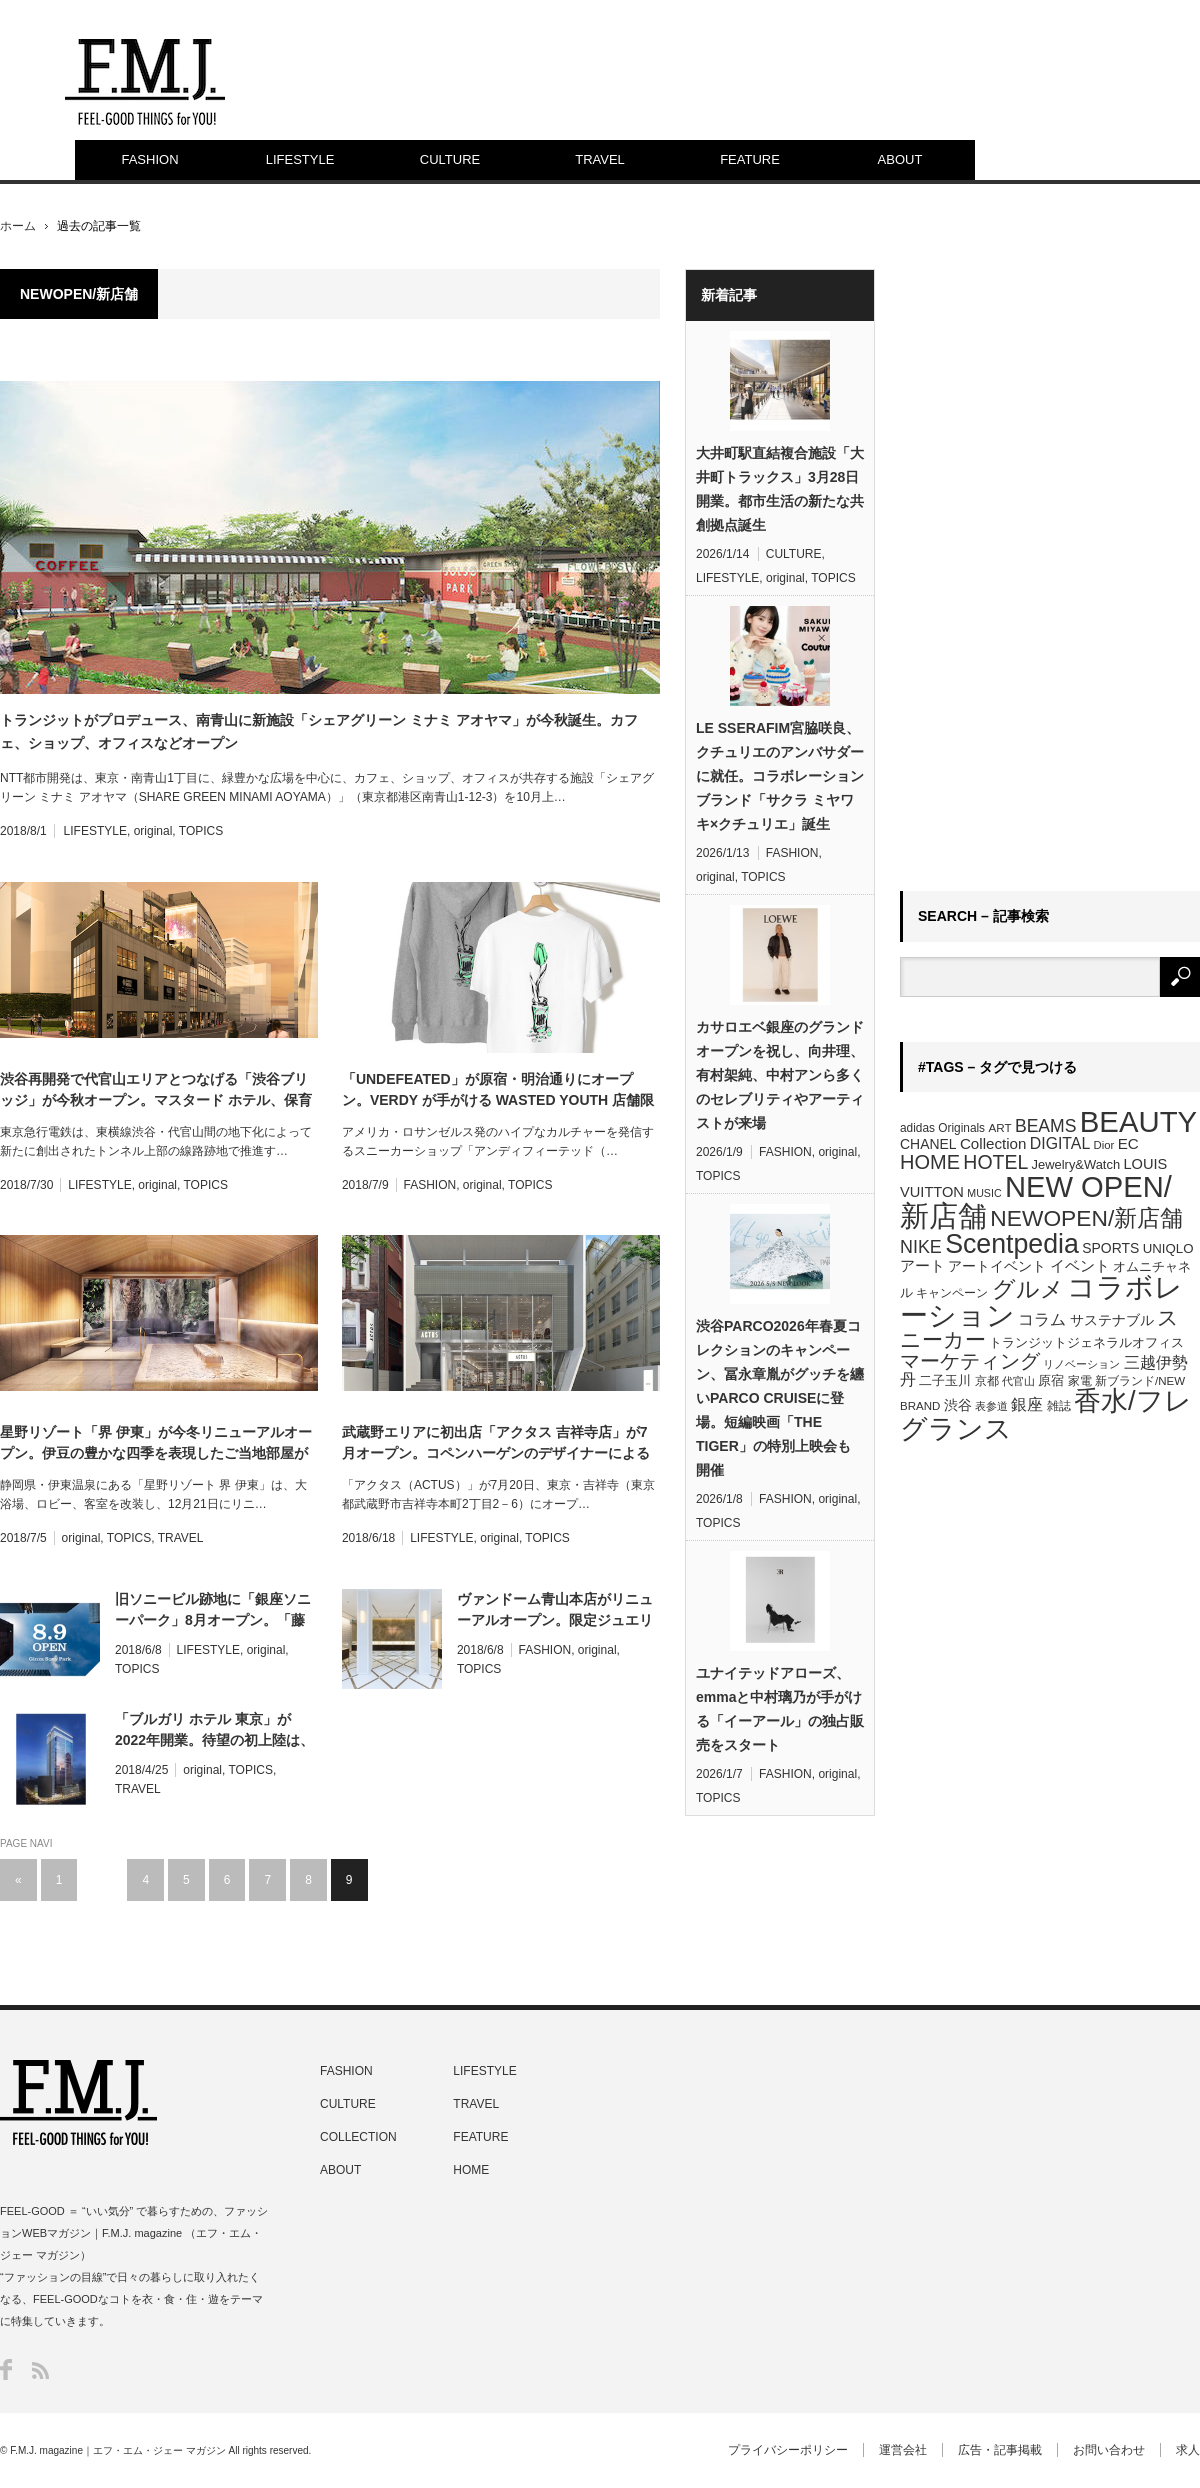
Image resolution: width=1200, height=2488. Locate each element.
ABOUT (900, 159)
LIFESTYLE (300, 159)
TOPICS (201, 831)
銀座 (1027, 1404)
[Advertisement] (988, 569)
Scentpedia (1012, 1244)
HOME (930, 1162)
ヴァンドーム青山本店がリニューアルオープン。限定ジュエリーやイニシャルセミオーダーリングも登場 (555, 1611)
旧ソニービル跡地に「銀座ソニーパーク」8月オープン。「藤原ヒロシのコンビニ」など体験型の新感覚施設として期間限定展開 (213, 1611)
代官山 (1018, 1381)
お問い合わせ (1109, 2450)
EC (1128, 1143)
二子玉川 (945, 1381)
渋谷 (958, 1405)
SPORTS (1110, 1248)
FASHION (149, 159)
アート (922, 1266)
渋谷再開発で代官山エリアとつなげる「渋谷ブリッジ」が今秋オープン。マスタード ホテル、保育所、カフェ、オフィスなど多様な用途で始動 (156, 1091)
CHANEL (928, 1144)
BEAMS (1046, 1126)
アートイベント (997, 1266)
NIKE (921, 1247)
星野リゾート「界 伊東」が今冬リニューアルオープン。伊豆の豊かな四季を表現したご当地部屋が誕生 (156, 1444)
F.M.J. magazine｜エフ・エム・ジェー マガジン (118, 2450)
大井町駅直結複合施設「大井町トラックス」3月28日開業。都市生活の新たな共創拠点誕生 (780, 489)
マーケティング (970, 1361)
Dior (1104, 1145)
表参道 (991, 1406)
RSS (40, 2370)
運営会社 (903, 2450)
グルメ (1028, 1289)
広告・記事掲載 (1000, 2450)
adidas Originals (942, 1128)
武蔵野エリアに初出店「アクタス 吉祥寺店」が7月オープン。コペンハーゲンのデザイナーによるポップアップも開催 (496, 1444)
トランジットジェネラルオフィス (1086, 1342)
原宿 (1051, 1380)
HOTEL (995, 1162)
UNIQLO (1168, 1248)
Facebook (6, 2369)
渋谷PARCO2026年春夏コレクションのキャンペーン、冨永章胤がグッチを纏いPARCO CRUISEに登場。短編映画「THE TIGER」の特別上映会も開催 (780, 1398)
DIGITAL (1060, 1143)
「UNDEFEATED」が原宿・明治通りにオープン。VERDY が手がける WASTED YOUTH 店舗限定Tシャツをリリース (498, 1091)
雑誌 (1059, 1406)
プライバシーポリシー (788, 2450)
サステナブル (1112, 1320)
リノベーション (1081, 1364)
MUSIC (984, 1193)
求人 (1188, 2450)
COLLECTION (358, 2137)
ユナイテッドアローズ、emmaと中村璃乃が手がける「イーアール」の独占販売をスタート (780, 1709)
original (153, 831)
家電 (1080, 1381)
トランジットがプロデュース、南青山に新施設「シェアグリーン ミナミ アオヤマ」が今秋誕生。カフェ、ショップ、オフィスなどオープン (319, 731)
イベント (1080, 1265)
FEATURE (750, 159)
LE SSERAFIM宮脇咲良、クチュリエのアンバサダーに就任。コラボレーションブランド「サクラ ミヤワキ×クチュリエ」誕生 (780, 776)
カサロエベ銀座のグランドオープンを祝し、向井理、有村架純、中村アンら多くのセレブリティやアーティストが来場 (780, 1075)
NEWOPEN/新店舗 (1086, 1218)
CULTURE (450, 159)
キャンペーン (952, 1293)
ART (999, 1127)
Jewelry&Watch (1076, 1164)
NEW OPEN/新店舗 (1036, 1201)
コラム (1042, 1319)
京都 (987, 1381)
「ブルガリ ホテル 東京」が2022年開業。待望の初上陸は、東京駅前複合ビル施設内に (214, 1731)
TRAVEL (600, 159)
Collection (993, 1143)
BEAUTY (1138, 1121)
